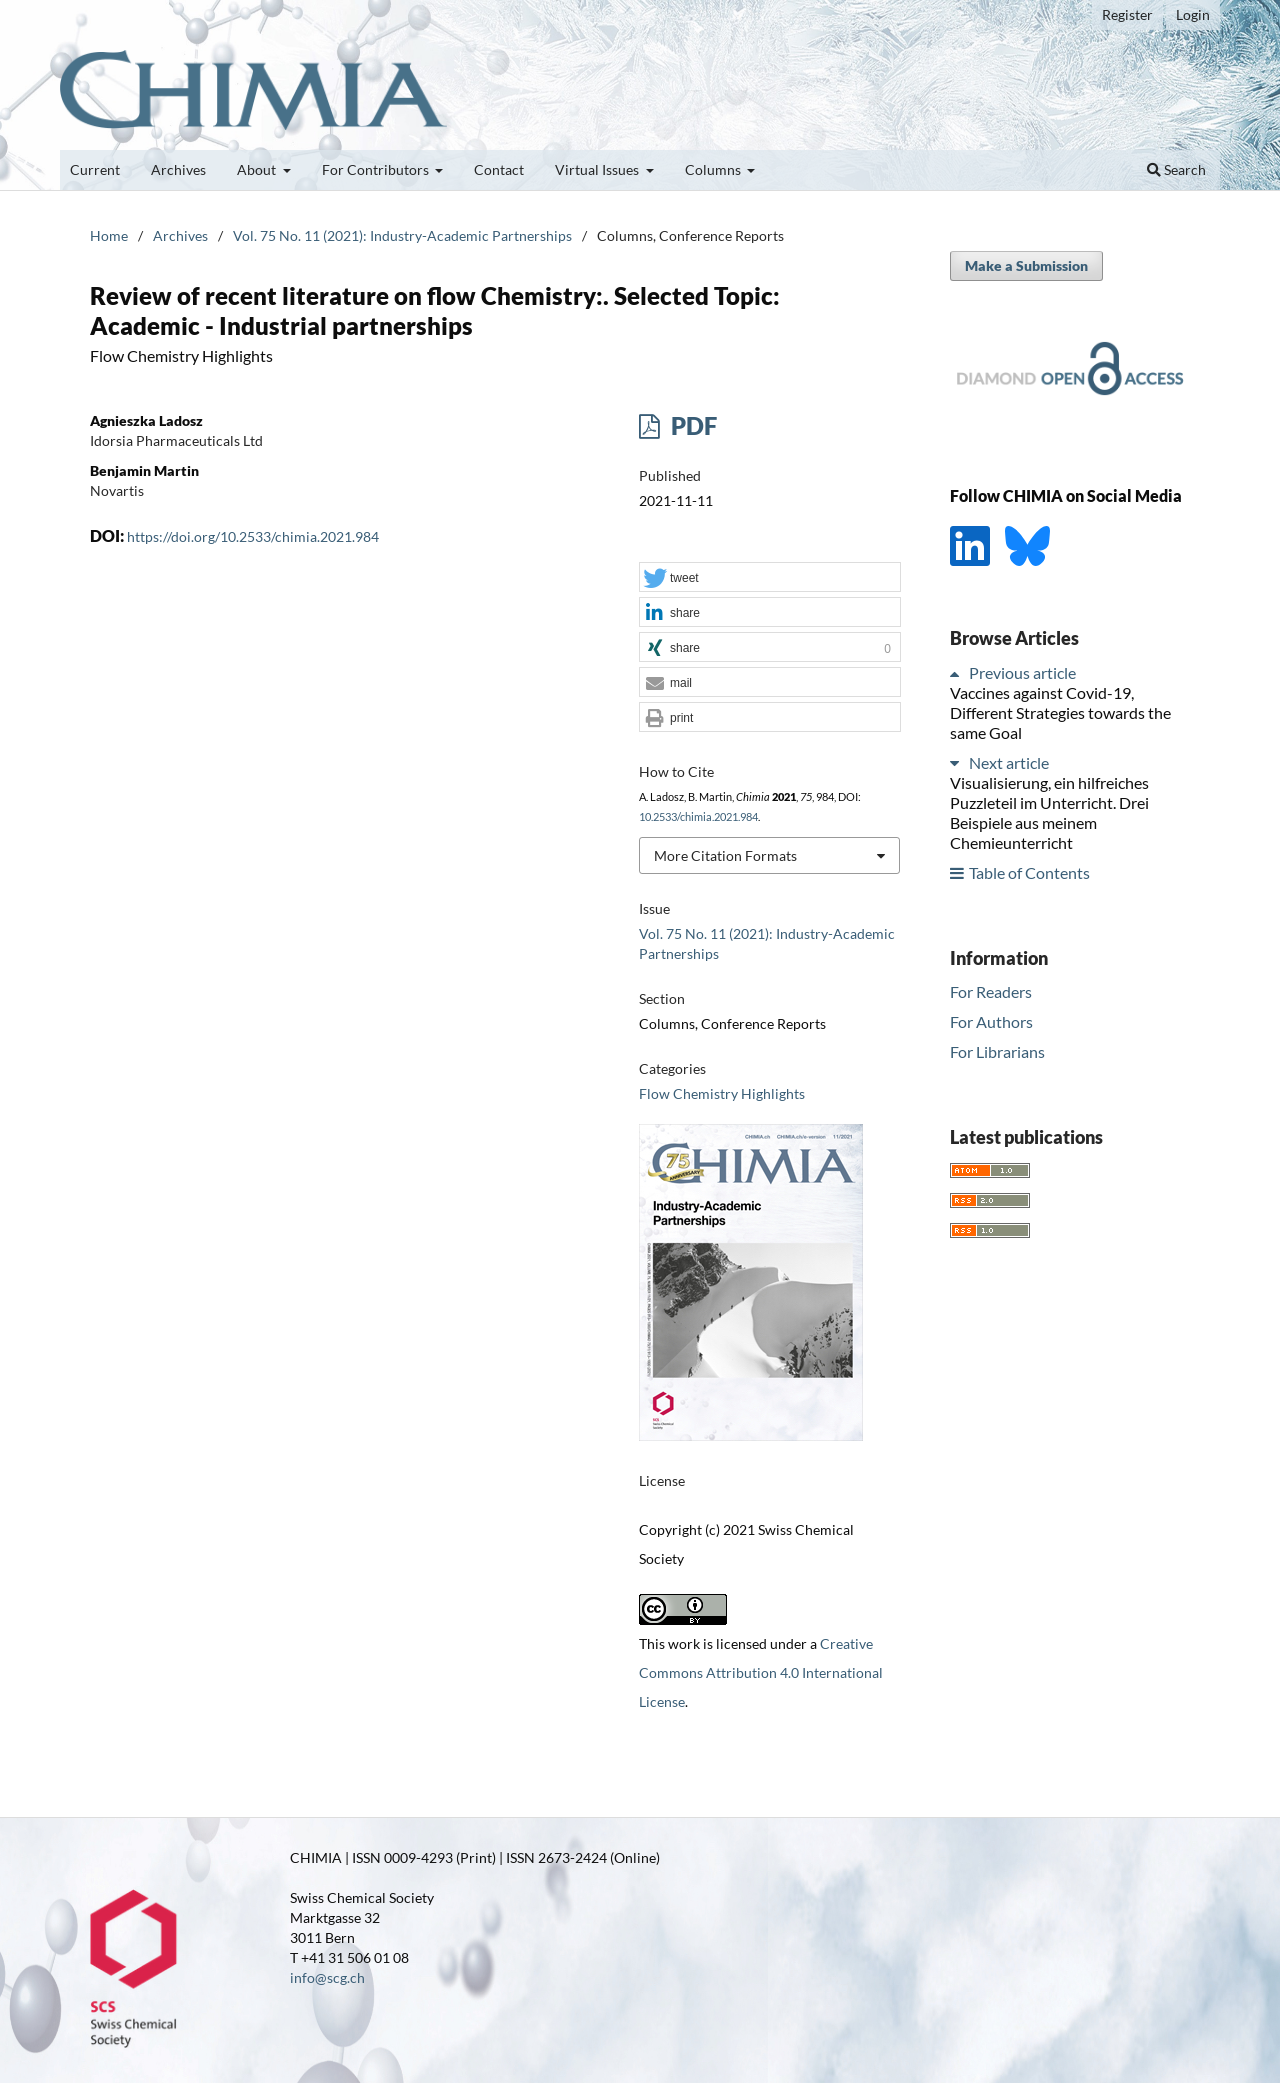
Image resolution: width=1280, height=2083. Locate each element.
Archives (178, 169)
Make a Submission (1026, 265)
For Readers (991, 991)
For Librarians (997, 1051)
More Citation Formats (725, 855)
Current (95, 169)
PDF (691, 425)
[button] (770, 578)
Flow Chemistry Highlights (722, 1093)
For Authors (991, 1021)
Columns (714, 169)
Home (109, 235)
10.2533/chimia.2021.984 (698, 817)
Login (1193, 14)
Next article (1009, 762)
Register (1127, 14)
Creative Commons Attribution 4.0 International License (761, 1672)
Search (1176, 169)
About (258, 169)
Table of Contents (1029, 872)
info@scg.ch (327, 1977)
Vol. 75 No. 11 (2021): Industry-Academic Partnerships (402, 235)
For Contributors (377, 169)
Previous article (1022, 672)
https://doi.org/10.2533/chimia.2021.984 (253, 536)
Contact (499, 169)
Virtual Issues (598, 169)
